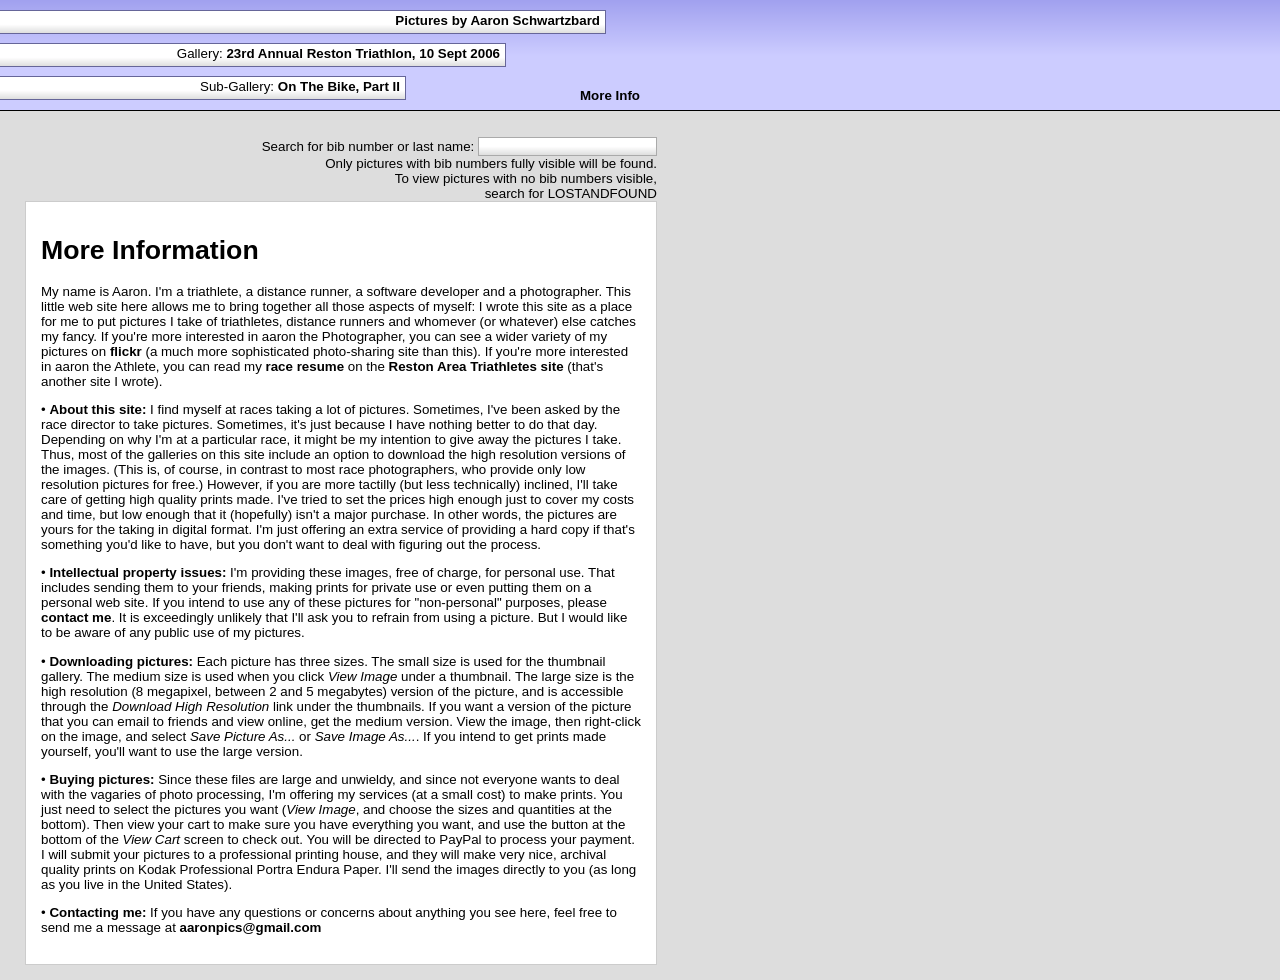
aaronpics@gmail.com (251, 927)
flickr (126, 351)
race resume (305, 366)
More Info (610, 95)
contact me (76, 617)
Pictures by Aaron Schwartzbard (497, 20)
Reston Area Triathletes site (476, 366)
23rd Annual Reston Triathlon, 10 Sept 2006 (363, 53)
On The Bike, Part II (339, 86)
